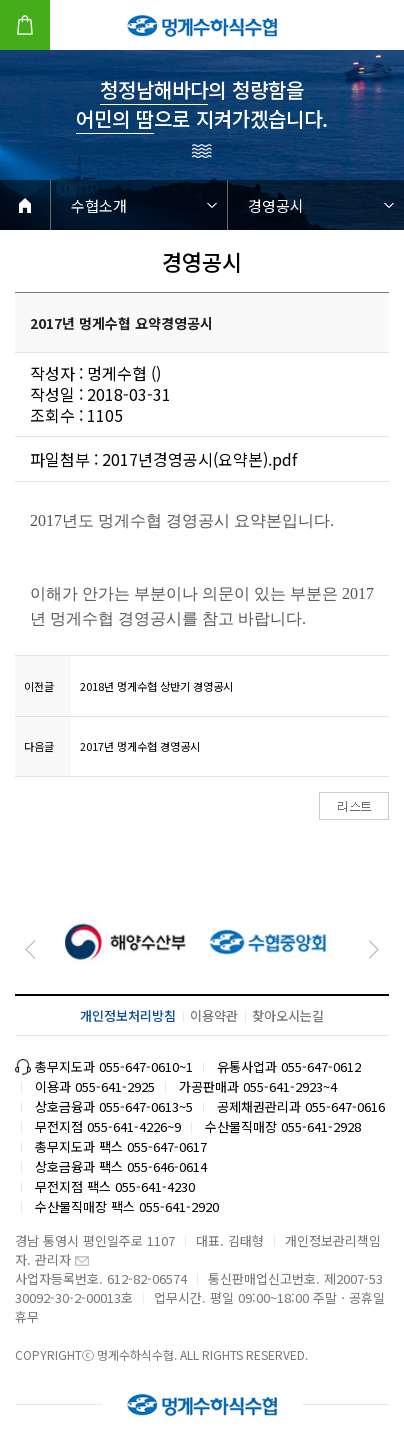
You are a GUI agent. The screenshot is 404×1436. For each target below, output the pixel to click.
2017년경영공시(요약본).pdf (199, 459)
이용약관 (214, 1015)
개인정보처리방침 (128, 1015)
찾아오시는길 (288, 1015)
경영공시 (276, 205)
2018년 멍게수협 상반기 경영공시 (156, 686)
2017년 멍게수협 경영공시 (140, 746)
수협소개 (99, 205)
